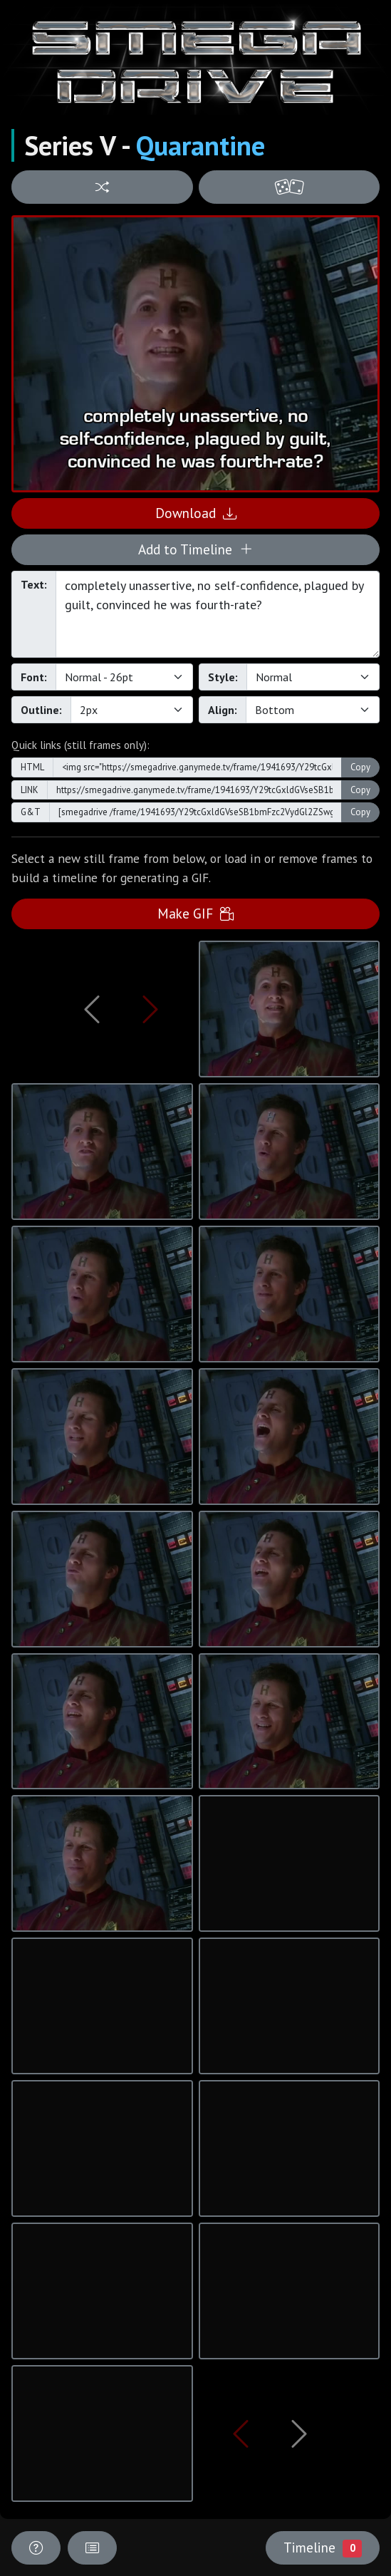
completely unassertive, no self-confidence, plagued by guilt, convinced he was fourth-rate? (218, 614)
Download (195, 513)
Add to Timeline (195, 549)
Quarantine (200, 145)
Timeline (322, 2547)
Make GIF (195, 913)
